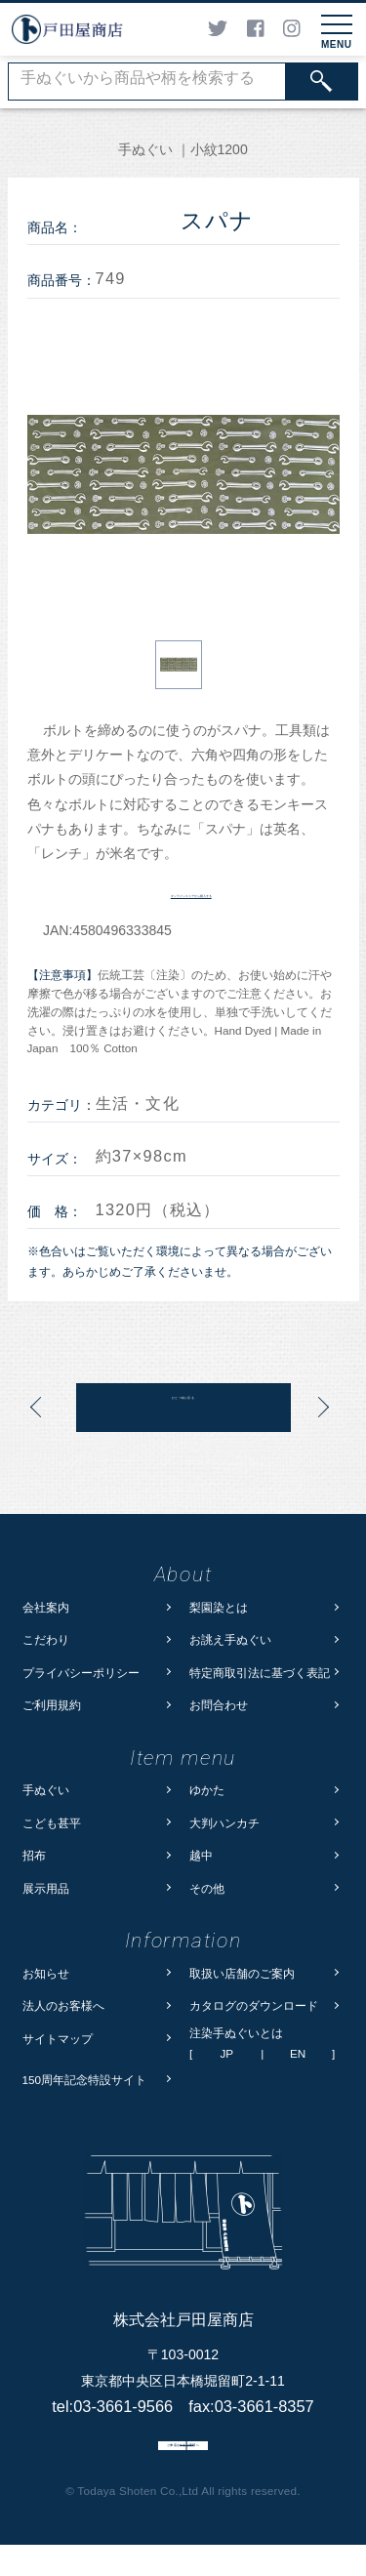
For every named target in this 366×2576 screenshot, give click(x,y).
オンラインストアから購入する (191, 892)
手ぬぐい (45, 1789)
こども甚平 (51, 1823)
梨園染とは (218, 1607)
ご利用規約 (51, 1704)
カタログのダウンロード (253, 2005)
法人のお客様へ (63, 2005)
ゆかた (206, 1789)
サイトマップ (57, 2038)
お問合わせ (218, 1704)
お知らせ (45, 1973)
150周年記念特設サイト (84, 2079)
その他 (206, 1888)
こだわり (45, 1639)
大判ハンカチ (224, 1823)
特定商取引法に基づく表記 (259, 1672)
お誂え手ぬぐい (230, 1639)
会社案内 (45, 1607)
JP (226, 2054)
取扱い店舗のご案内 (242, 1973)
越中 (201, 1855)
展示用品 (45, 1888)
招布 (34, 1855)
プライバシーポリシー (81, 1672)
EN (297, 2054)
